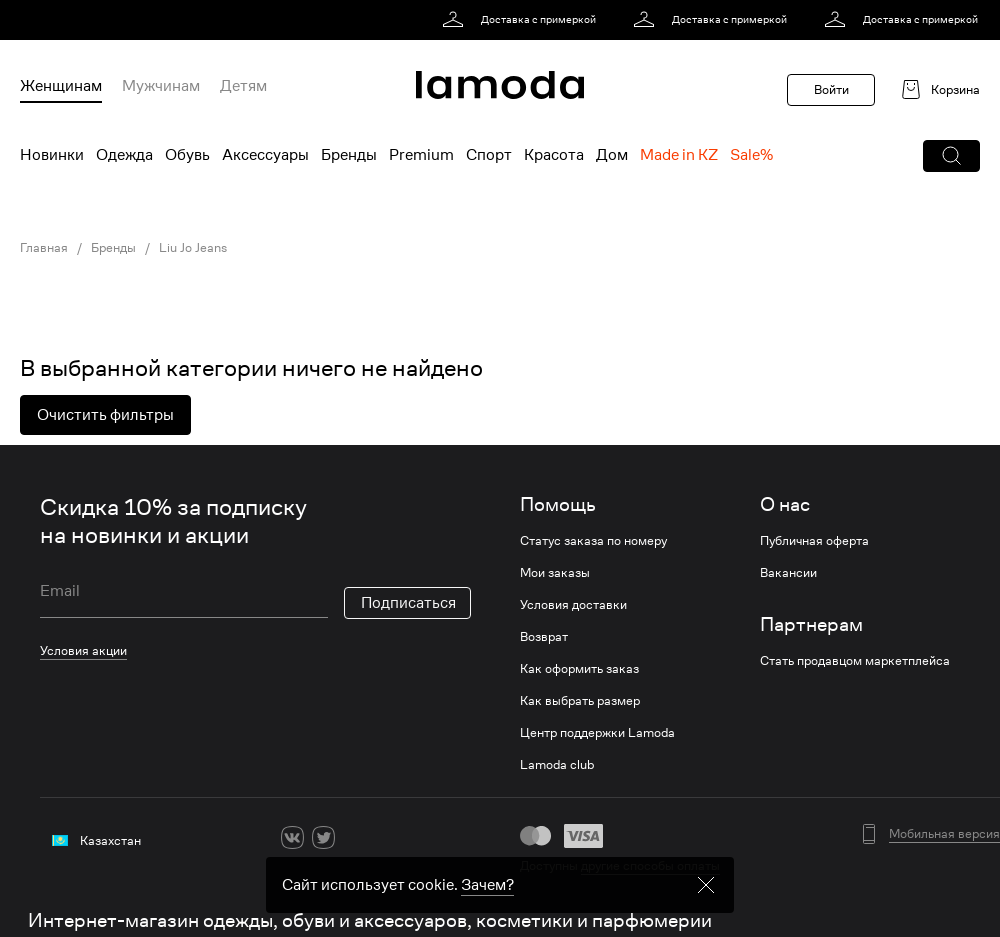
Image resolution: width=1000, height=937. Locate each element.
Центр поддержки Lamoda (597, 733)
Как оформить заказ (579, 669)
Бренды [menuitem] (349, 155)
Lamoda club (557, 765)
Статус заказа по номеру (593, 541)
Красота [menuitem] (554, 155)
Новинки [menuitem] (52, 155)
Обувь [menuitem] (187, 155)
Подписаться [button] (408, 603)
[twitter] (323, 837)
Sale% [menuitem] (751, 155)
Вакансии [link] (788, 573)
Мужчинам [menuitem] (161, 86)
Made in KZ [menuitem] (679, 155)
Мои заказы (555, 573)
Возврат (544, 637)
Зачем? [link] (487, 891)
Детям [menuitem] (243, 86)
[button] (951, 156)
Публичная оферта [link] (814, 541)
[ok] (354, 837)
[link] (522, 20)
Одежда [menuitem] (124, 155)
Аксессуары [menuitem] (265, 155)
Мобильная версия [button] (944, 834)
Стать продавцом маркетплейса (855, 661)
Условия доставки (573, 605)
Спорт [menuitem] (489, 155)
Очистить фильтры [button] (105, 415)
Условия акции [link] (83, 650)
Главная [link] (44, 248)
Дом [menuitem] (612, 155)
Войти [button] (831, 89)
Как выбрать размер (580, 701)
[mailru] (416, 837)
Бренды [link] (113, 248)
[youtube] (385, 837)
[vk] (292, 837)
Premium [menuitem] (421, 155)
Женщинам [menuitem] (61, 86)
